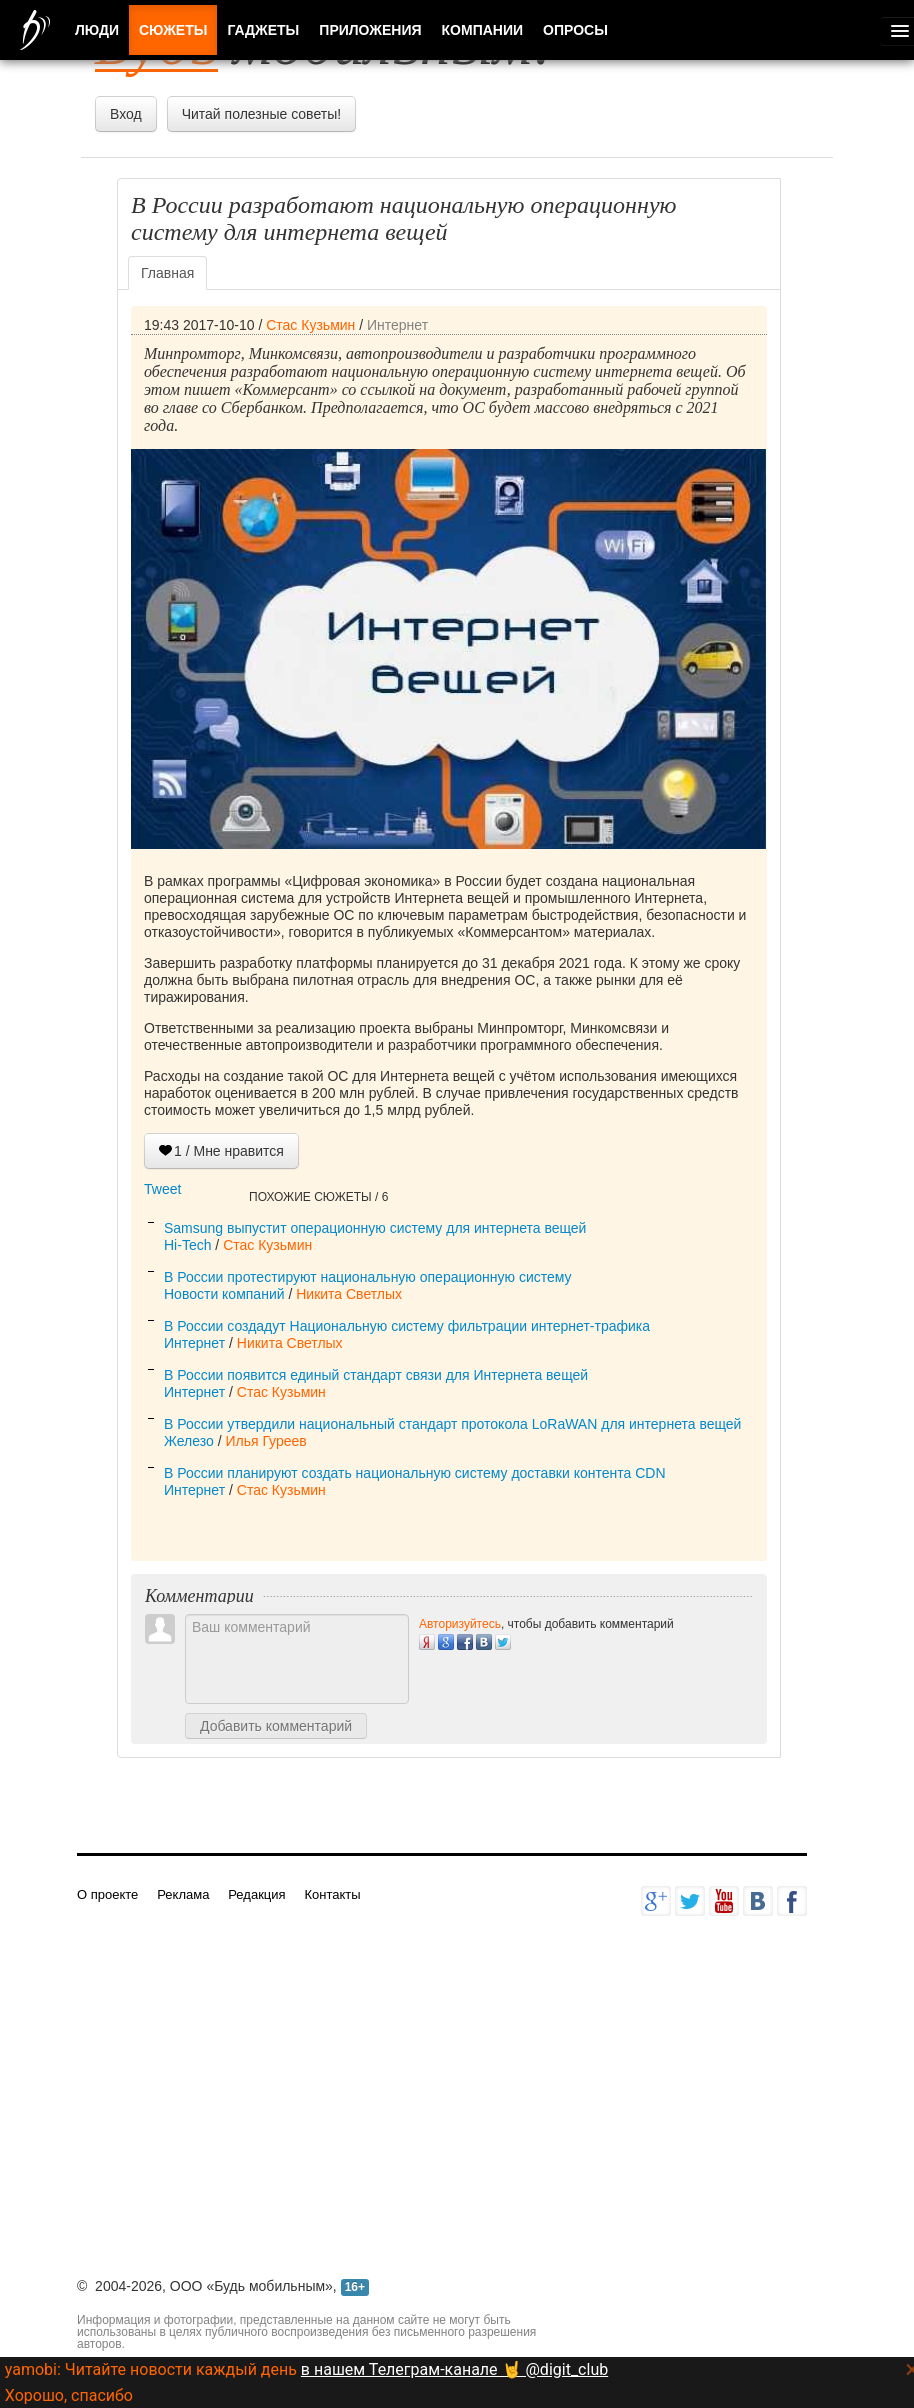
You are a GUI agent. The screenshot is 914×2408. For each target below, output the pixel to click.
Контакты (332, 1894)
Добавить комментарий (276, 1726)
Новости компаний (224, 1294)
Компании (483, 30)
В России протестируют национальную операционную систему (368, 1277)
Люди (97, 30)
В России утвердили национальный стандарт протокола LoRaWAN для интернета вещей (452, 1424)
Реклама (183, 1894)
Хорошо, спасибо (69, 2395)
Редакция (256, 1894)
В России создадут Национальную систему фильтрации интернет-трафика (407, 1326)
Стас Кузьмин (310, 325)
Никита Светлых (349, 1294)
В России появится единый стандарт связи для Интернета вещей (376, 1375)
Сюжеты (173, 30)
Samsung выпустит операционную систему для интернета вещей (375, 1228)
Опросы (575, 30)
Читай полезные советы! (261, 114)
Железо (189, 1441)
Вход (126, 114)
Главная (167, 273)
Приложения (370, 30)
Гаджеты (263, 30)
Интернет (397, 325)
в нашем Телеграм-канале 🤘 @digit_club (454, 2369)
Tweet (162, 1189)
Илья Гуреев (265, 1441)
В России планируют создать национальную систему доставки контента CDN (415, 1473)
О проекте (107, 1894)
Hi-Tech (187, 1245)
